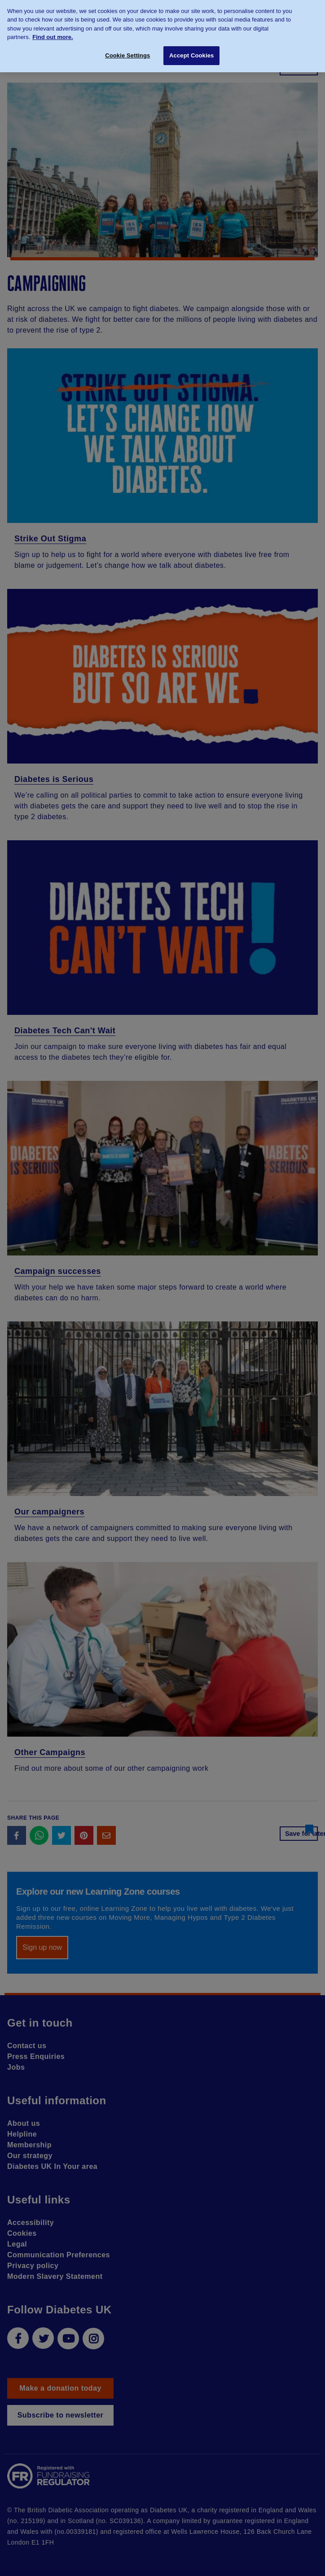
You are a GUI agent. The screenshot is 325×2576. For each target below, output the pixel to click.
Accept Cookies (191, 51)
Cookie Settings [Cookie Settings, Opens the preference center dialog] (127, 51)
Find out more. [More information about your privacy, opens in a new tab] (52, 33)
